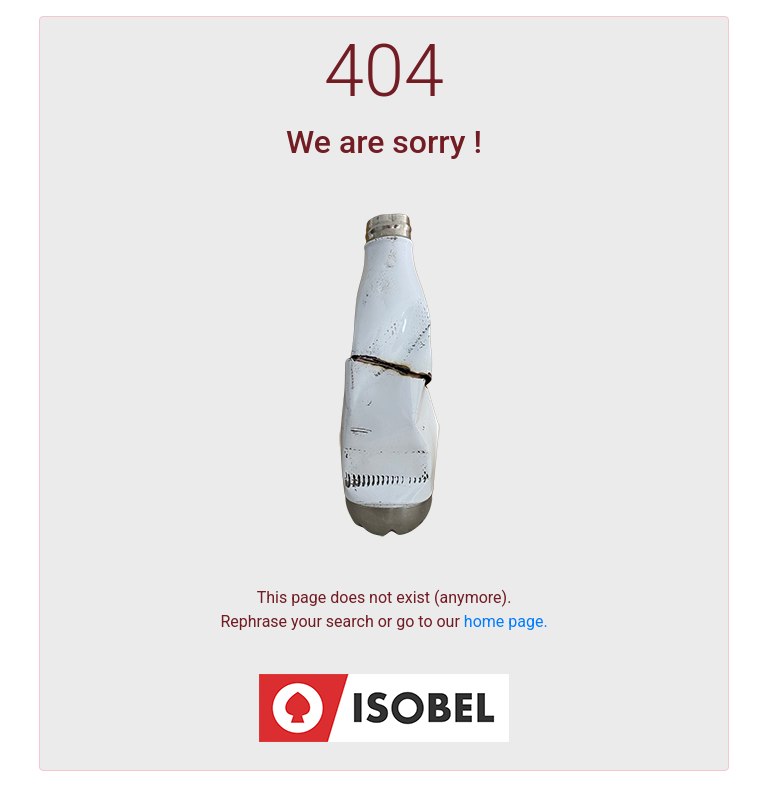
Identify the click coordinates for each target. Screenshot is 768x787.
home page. (506, 621)
